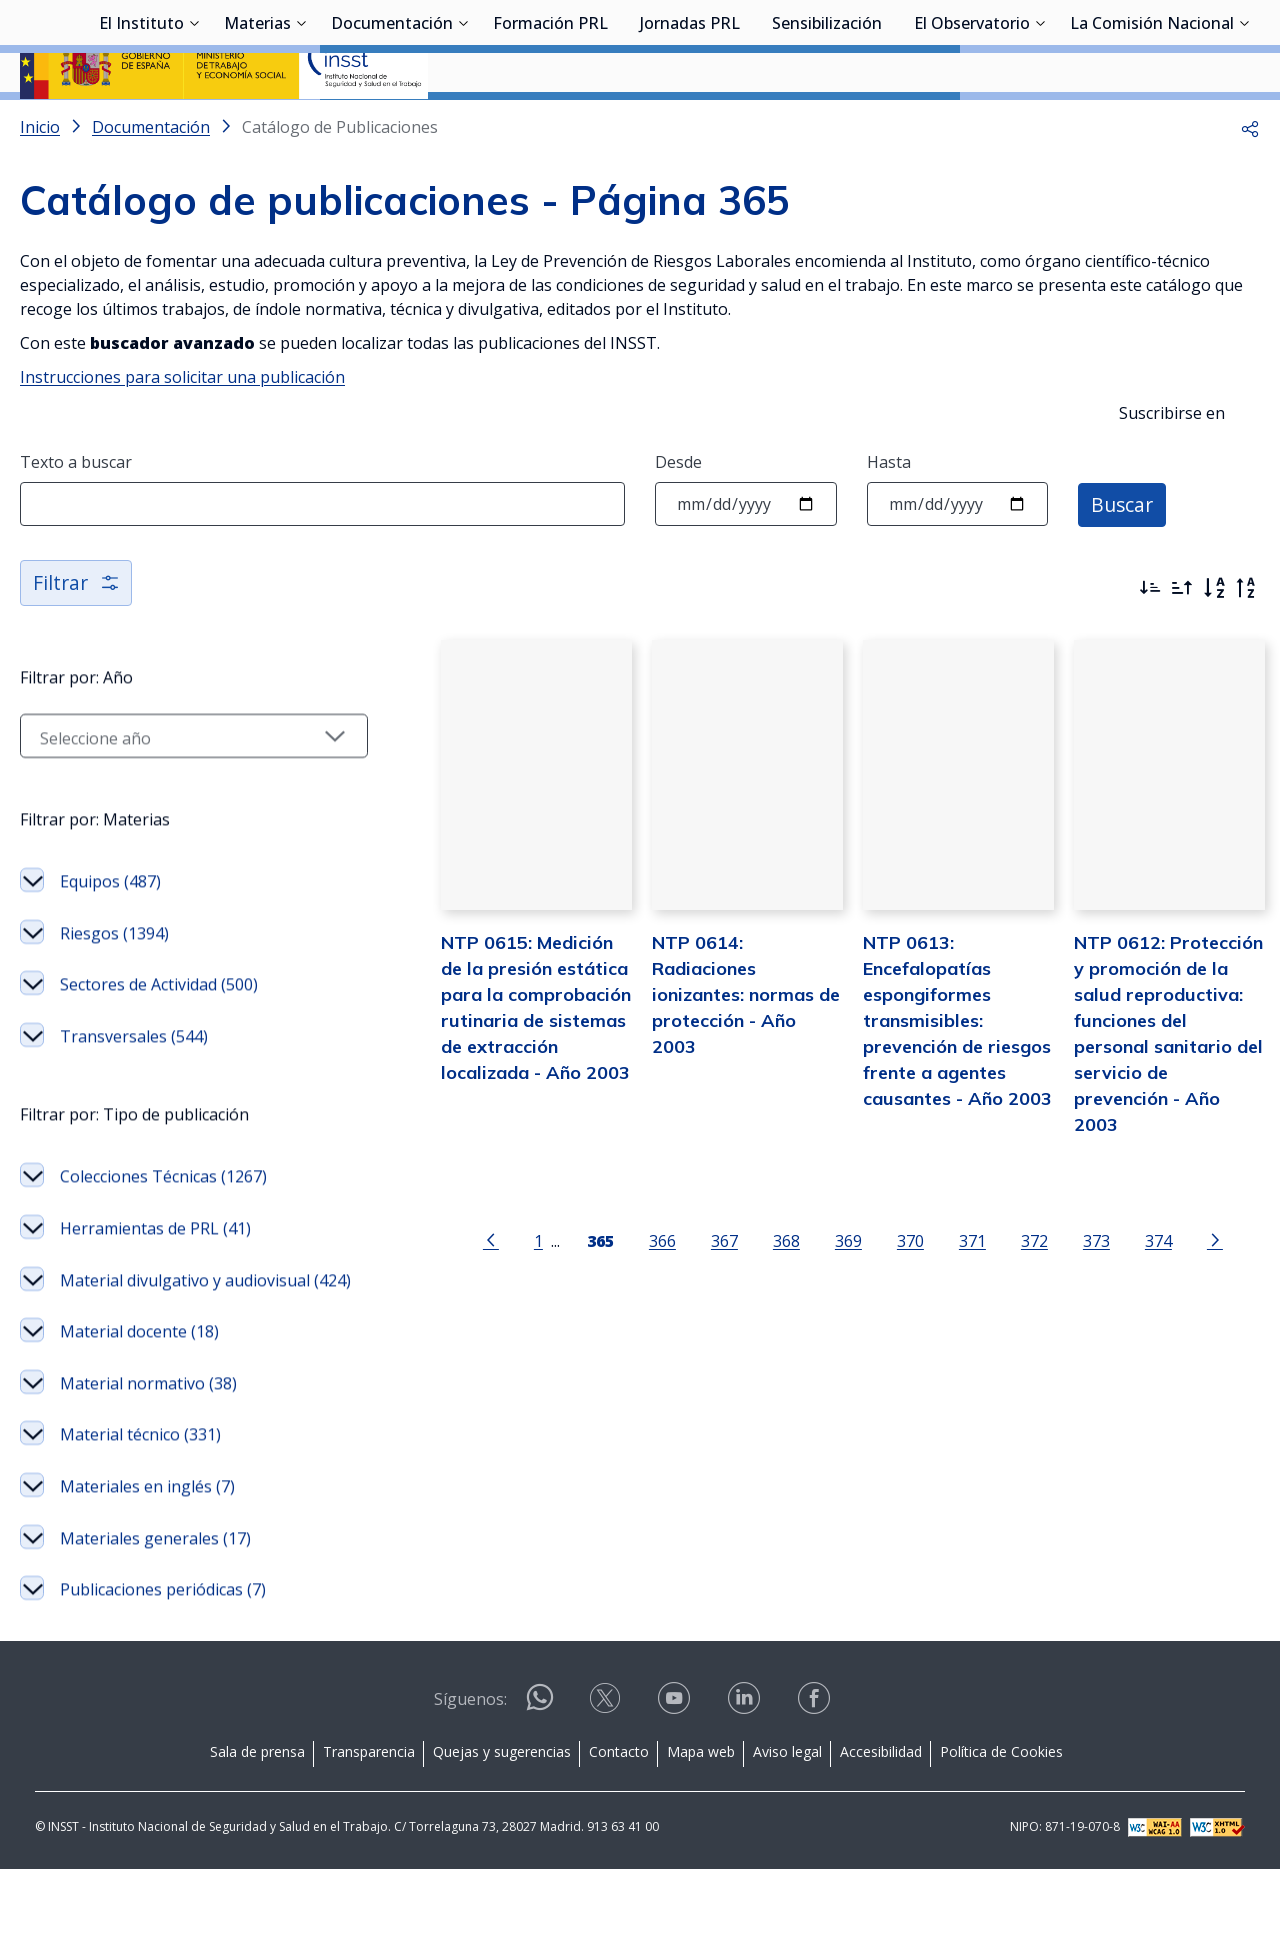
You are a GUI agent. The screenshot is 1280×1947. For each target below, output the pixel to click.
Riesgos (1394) (114, 1001)
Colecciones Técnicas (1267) (163, 1244)
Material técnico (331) (140, 1528)
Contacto (619, 1830)
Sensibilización (827, 125)
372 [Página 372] (1010, 1285)
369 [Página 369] (824, 1285)
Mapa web (701, 1830)
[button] (1250, 180)
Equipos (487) (110, 949)
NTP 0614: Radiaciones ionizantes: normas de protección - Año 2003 (717, 1038)
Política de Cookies (1001, 1830)
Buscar (1123, 556)
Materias (257, 125)
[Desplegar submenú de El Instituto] (194, 123)
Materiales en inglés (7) (147, 1580)
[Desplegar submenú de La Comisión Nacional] (1244, 123)
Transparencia (369, 1830)
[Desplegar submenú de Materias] (301, 123)
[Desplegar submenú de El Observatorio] (1040, 123)
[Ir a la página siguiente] (1191, 1284)
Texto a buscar (76, 515)
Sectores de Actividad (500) (159, 1052)
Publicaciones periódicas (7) (163, 1683)
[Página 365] (576, 1284)
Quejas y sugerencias (502, 1830)
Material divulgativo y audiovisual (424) (185, 1361)
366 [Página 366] (638, 1285)
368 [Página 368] (762, 1285)
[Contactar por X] (607, 1782)
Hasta (889, 515)
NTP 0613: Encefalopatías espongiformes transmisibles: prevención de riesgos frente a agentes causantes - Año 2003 (933, 1090)
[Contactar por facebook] (816, 1782)
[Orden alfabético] (1214, 641)
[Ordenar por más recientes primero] (1150, 641)
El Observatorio (972, 125)
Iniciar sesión (1184, 45)
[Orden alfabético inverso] (1246, 641)
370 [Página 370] (886, 1285)
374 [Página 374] (1134, 1285)
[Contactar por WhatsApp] (540, 1783)
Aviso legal (787, 1830)
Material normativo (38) (148, 1476)
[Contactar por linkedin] (746, 1782)
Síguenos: (470, 1778)
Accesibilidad (881, 1830)
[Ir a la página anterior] (467, 1284)
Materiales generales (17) (155, 1631)
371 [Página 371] (948, 1285)
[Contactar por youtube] (676, 1782)
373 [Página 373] (1072, 1285)
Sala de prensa (257, 1830)
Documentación (392, 125)
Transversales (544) (134, 1104)
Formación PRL (550, 125)
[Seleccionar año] (170, 804)
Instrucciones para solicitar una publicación (182, 430)
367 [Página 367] (700, 1285)
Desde (678, 515)
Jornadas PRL (690, 125)
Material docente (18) (139, 1425)
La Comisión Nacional (1152, 125)
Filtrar (77, 635)
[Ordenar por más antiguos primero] (1182, 641)
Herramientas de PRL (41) (155, 1296)
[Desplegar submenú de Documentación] (463, 123)
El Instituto (141, 125)
